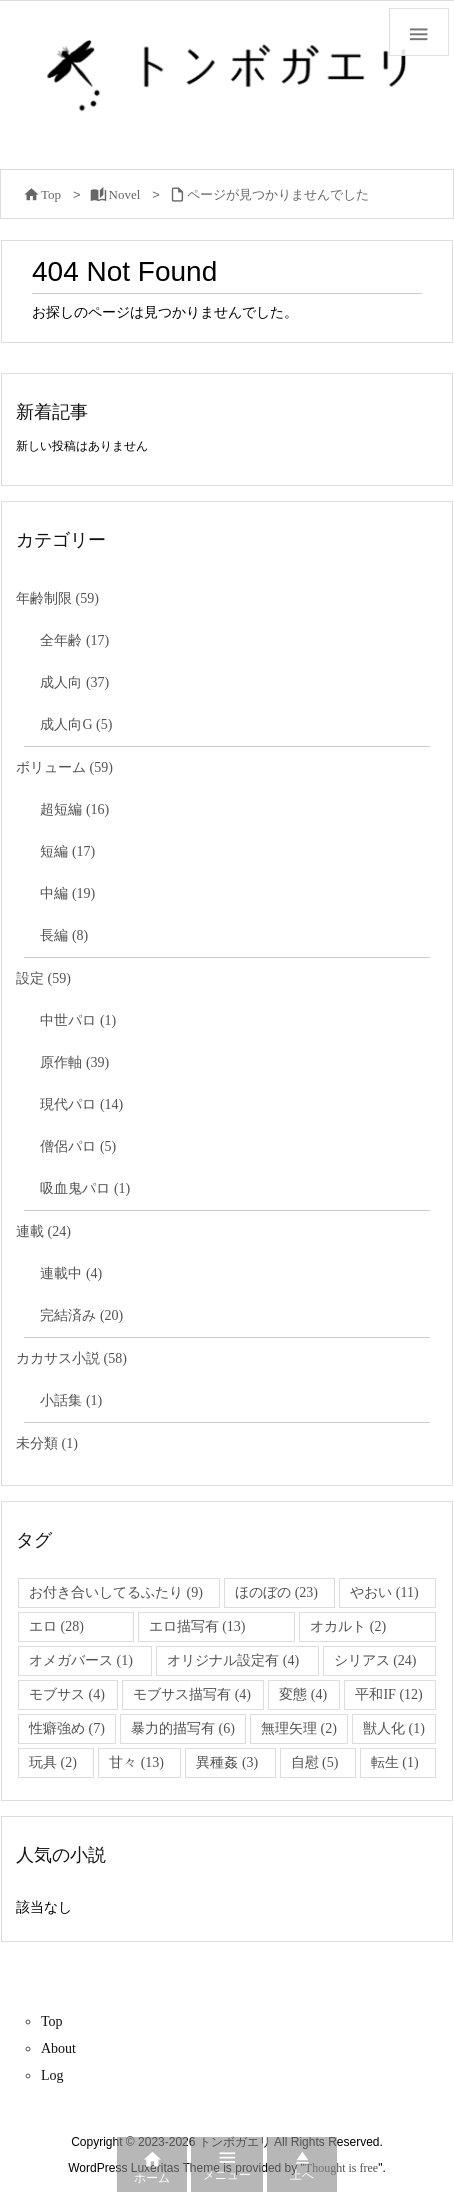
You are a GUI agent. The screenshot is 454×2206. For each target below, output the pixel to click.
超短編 (74, 809)
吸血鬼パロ (85, 1188)
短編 (67, 851)
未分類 (47, 1443)
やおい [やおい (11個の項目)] (384, 1592)
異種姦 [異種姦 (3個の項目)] (227, 1762)
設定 (43, 978)
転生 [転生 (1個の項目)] (395, 1762)
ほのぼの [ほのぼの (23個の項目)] (276, 1592)
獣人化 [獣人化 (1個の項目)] (394, 1728)
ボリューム (64, 767)
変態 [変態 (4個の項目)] (303, 1694)
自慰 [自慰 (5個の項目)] (315, 1762)
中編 (67, 893)
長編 (64, 935)
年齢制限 (57, 598)
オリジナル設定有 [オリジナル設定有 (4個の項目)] (233, 1660)
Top (51, 194)
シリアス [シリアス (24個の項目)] (375, 1660)
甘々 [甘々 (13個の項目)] (136, 1762)
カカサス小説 (71, 1358)
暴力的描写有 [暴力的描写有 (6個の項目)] (183, 1728)
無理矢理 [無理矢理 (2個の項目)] (299, 1728)
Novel (125, 194)
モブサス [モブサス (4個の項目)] (67, 1694)
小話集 (71, 1400)
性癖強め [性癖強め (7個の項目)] (67, 1728)
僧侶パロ (78, 1146)
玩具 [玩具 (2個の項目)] (53, 1762)
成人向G (76, 724)
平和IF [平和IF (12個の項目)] (388, 1694)
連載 (43, 1231)
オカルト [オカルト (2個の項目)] (348, 1626)
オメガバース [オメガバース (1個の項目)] (81, 1660)
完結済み (81, 1315)
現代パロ (81, 1104)
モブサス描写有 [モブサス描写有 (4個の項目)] (192, 1694)
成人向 (74, 682)
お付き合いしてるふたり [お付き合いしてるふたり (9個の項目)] (116, 1592)
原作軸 (74, 1062)
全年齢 (74, 640)
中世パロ (78, 1020)
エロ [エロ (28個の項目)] (56, 1626)
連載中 (71, 1273)
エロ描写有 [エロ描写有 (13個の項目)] (197, 1626)
